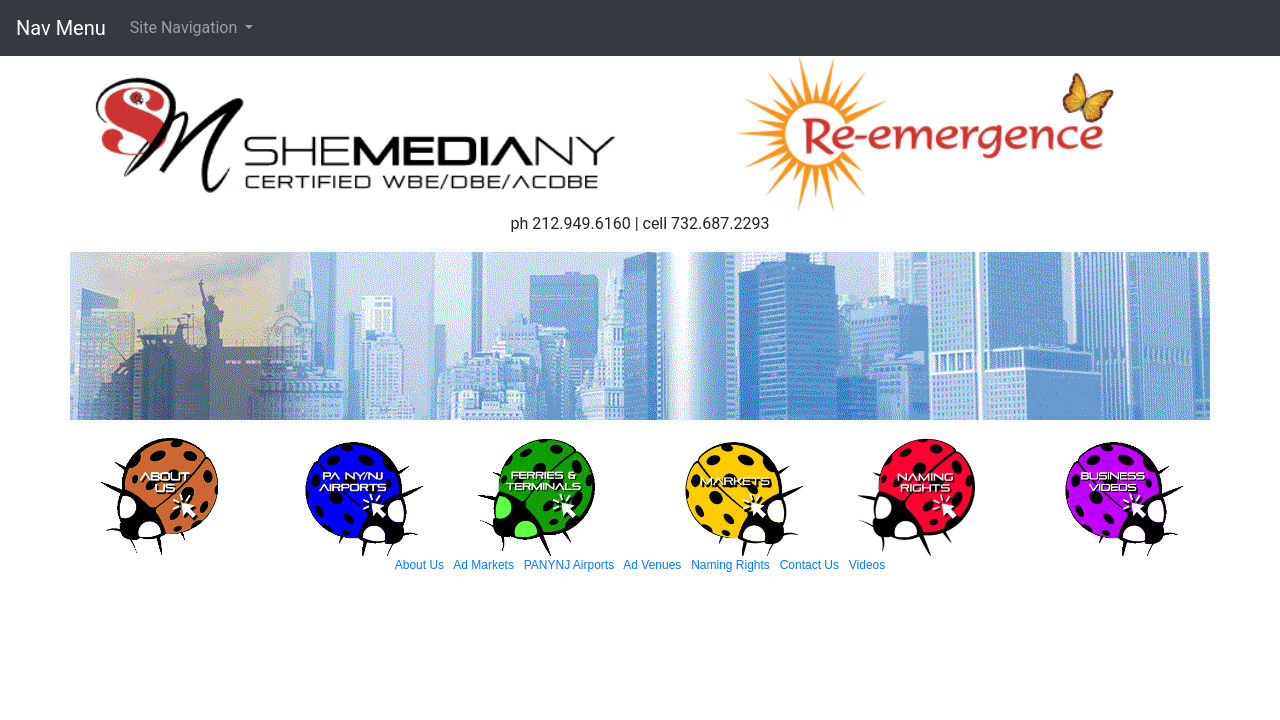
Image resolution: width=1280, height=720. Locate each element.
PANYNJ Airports (569, 565)
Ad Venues (652, 565)
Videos (867, 565)
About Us (419, 565)
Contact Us (809, 565)
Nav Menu (61, 28)
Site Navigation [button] (185, 27)
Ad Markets (483, 565)
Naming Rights (730, 565)
